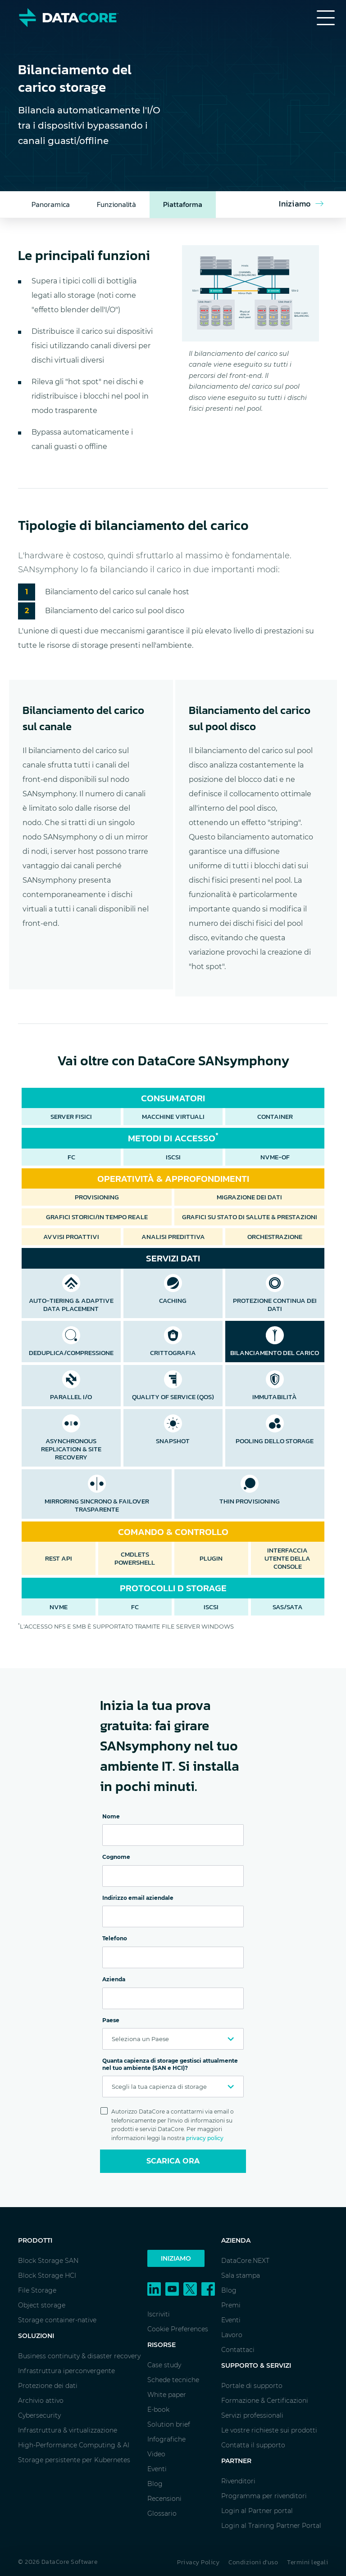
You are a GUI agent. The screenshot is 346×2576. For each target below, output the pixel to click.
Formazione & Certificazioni (264, 2400)
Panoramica (51, 204)
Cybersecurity (39, 2415)
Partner (236, 2461)
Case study (164, 2365)
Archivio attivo (41, 2400)
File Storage (37, 2290)
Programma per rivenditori (264, 2496)
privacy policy (204, 2138)
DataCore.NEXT (245, 2261)
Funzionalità (116, 204)
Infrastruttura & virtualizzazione (67, 2430)
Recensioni (164, 2499)
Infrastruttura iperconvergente (66, 2371)
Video (156, 2454)
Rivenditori (238, 2481)
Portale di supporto (251, 2386)
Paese (110, 2020)
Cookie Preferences (177, 2329)
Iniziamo (176, 2258)
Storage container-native (57, 2320)
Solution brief (168, 2424)
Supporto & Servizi (256, 2365)
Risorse (161, 2345)
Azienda (113, 1979)
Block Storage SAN (48, 2261)
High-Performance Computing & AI (73, 2445)
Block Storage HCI (47, 2275)
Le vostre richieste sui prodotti (269, 2430)
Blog (155, 2484)
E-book (158, 2409)
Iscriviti (158, 2314)
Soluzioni (36, 2336)
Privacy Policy (198, 2562)
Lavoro (231, 2335)
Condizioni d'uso (253, 2562)
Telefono (114, 1938)
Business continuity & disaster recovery (79, 2356)
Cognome (116, 1856)
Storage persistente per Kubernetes (74, 2460)
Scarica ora (173, 2161)
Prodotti (35, 2240)
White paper (166, 2395)
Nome (111, 1816)
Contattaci (238, 2350)
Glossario (162, 2513)
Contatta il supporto (253, 2445)
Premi (231, 2305)
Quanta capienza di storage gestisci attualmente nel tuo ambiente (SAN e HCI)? (170, 2064)
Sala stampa (240, 2275)
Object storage (41, 2305)
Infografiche (166, 2439)
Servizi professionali (252, 2415)
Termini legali (307, 2562)
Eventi (157, 2469)
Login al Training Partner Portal (271, 2526)
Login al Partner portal (257, 2511)
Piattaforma (182, 204)
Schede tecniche (173, 2380)
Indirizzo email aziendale (137, 1897)
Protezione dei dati (47, 2386)
